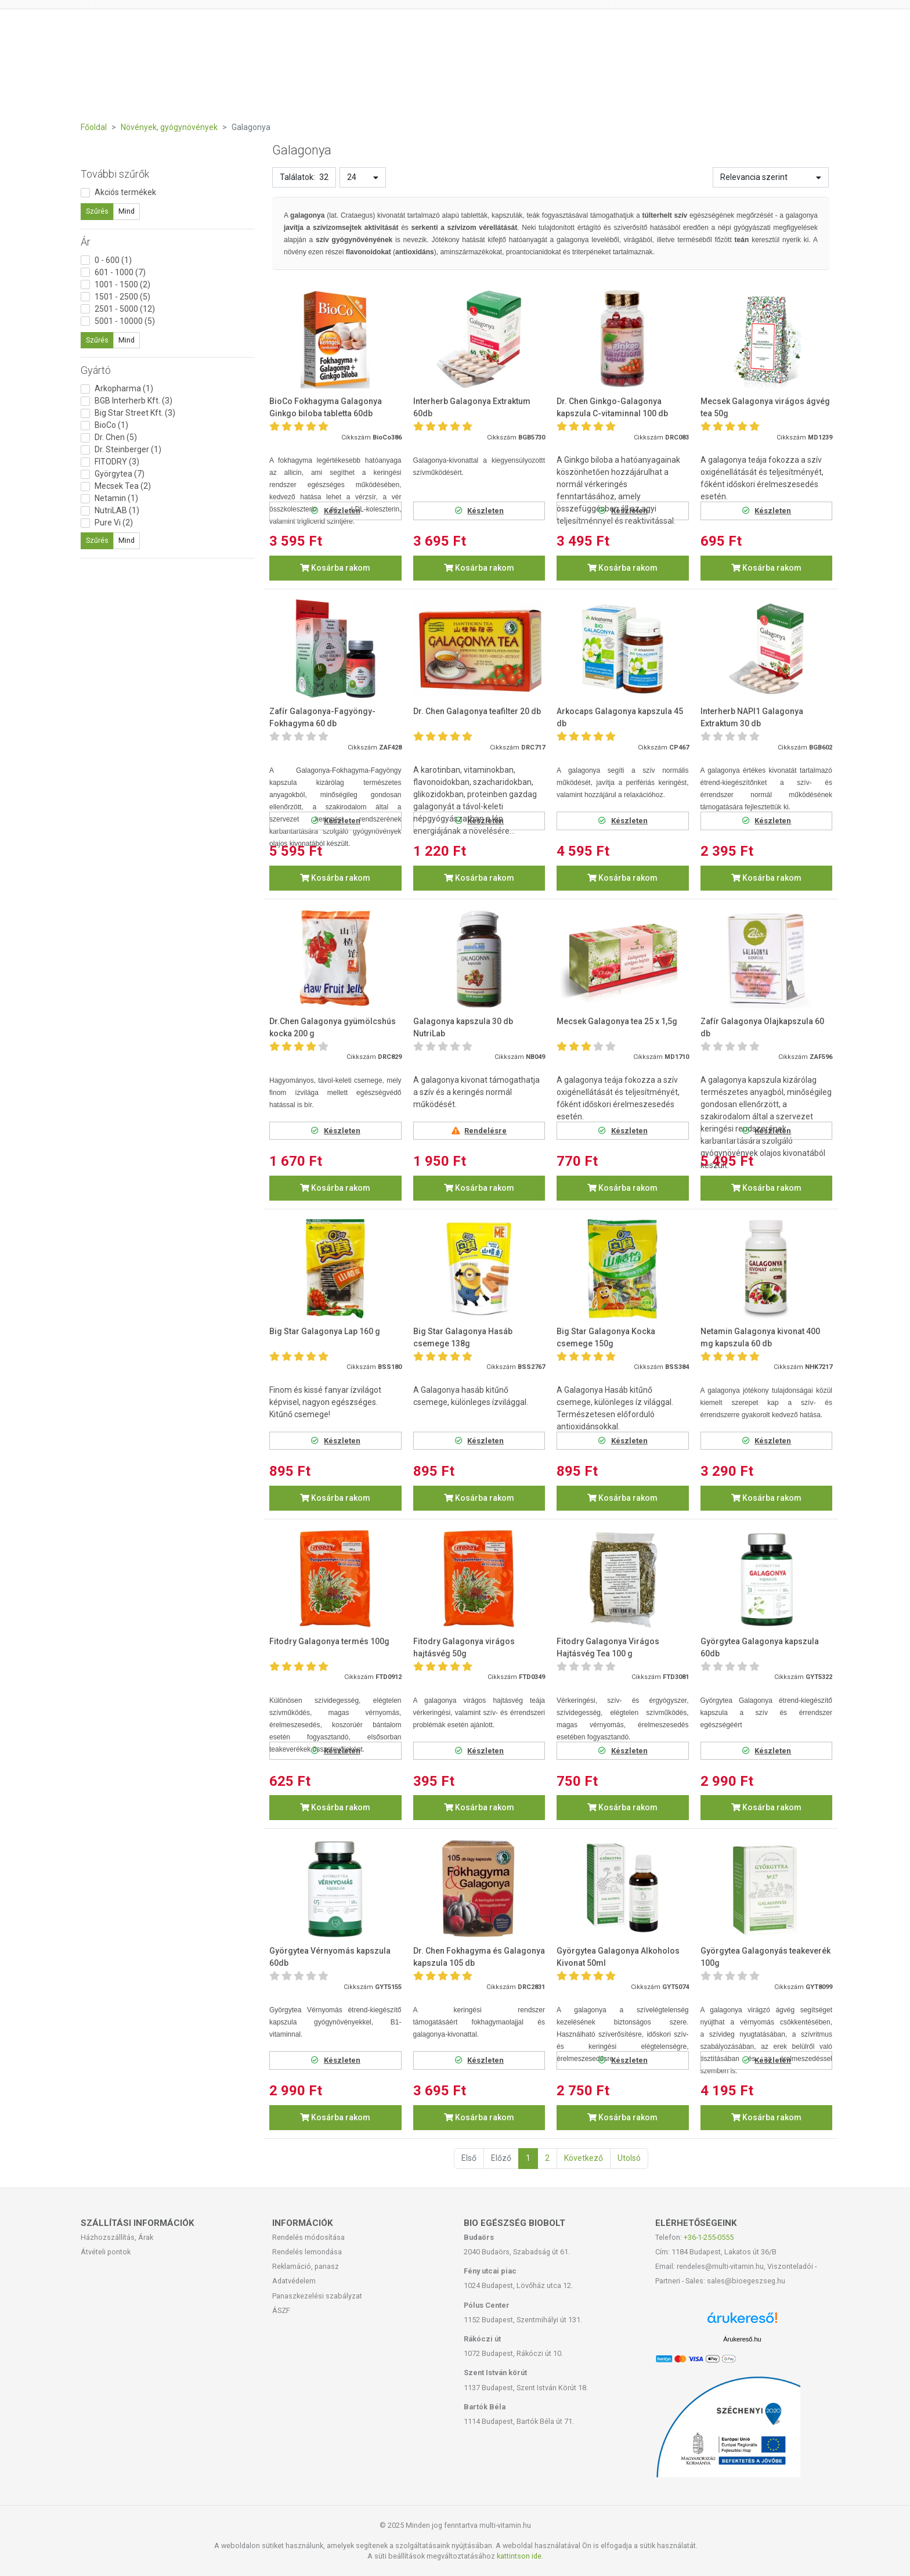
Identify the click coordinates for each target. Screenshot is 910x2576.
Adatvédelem (294, 2280)
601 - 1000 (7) (120, 272)
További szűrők (115, 174)
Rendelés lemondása (307, 2251)
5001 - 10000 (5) (125, 321)
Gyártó (96, 370)
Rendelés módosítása (308, 2237)
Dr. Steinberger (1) (128, 449)
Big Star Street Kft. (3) (135, 412)
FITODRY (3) (117, 461)
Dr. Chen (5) (116, 437)
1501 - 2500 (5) (122, 296)
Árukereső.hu (742, 2339)
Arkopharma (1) (124, 388)
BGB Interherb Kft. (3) (133, 400)
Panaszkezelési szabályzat (317, 2296)
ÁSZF (281, 2310)
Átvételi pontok (106, 2251)
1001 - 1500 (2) (122, 284)
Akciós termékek (125, 192)
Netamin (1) (116, 498)
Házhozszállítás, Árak (117, 2237)
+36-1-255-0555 (709, 2237)
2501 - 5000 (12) (125, 309)
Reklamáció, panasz (305, 2266)
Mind (126, 211)
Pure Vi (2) (114, 522)
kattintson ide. (520, 2556)
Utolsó (629, 2158)
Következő (583, 2158)
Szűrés (97, 211)
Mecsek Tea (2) (123, 486)
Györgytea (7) (120, 473)
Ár (86, 242)
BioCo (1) (111, 425)
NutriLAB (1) (117, 510)
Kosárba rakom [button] (335, 567)
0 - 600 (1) (113, 260)
